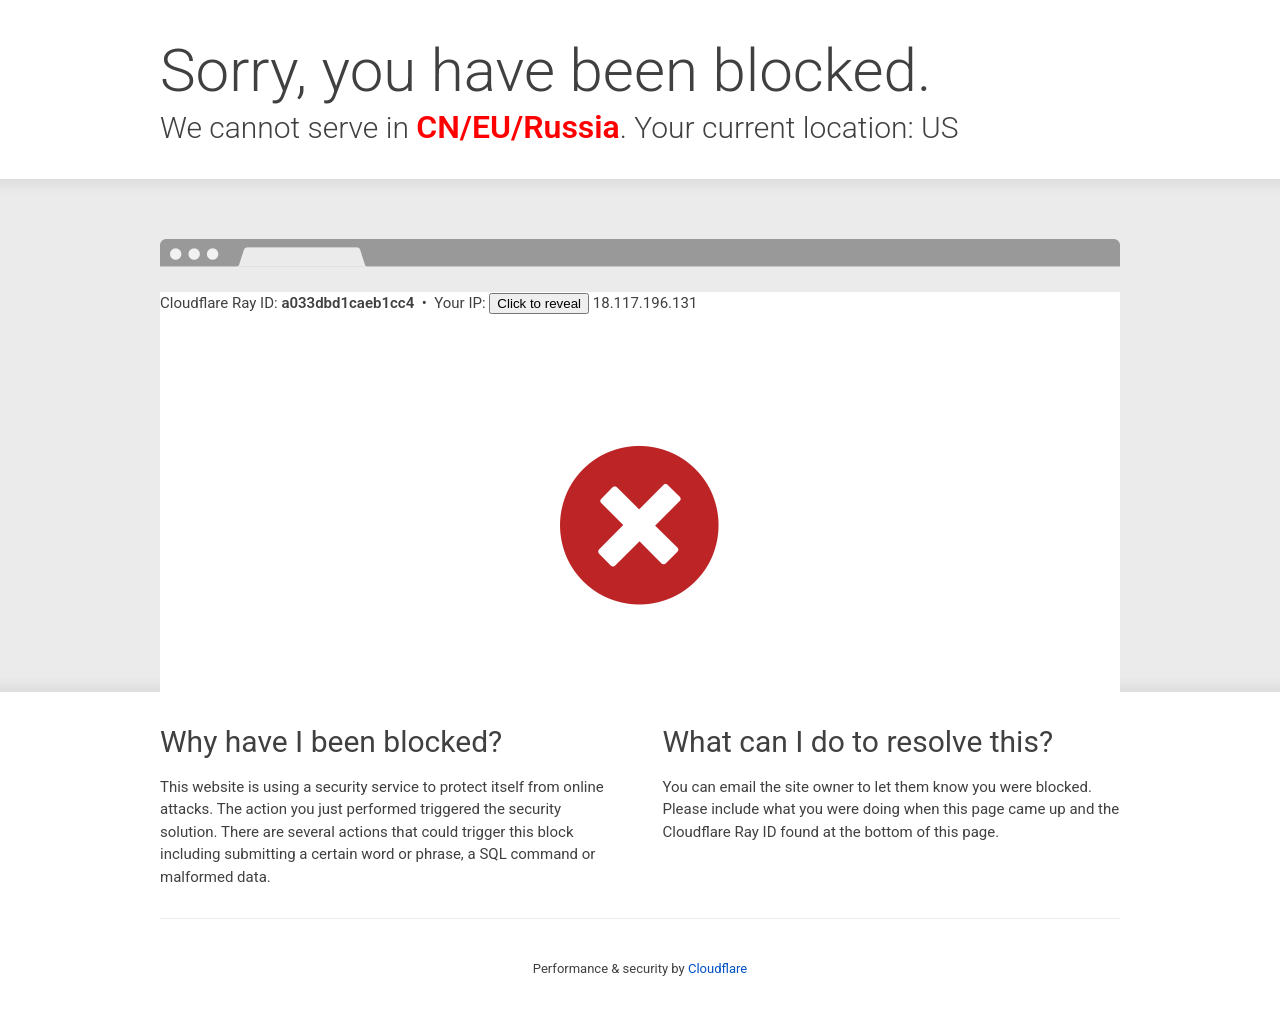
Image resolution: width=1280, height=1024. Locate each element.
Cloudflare (717, 968)
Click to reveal (539, 303)
